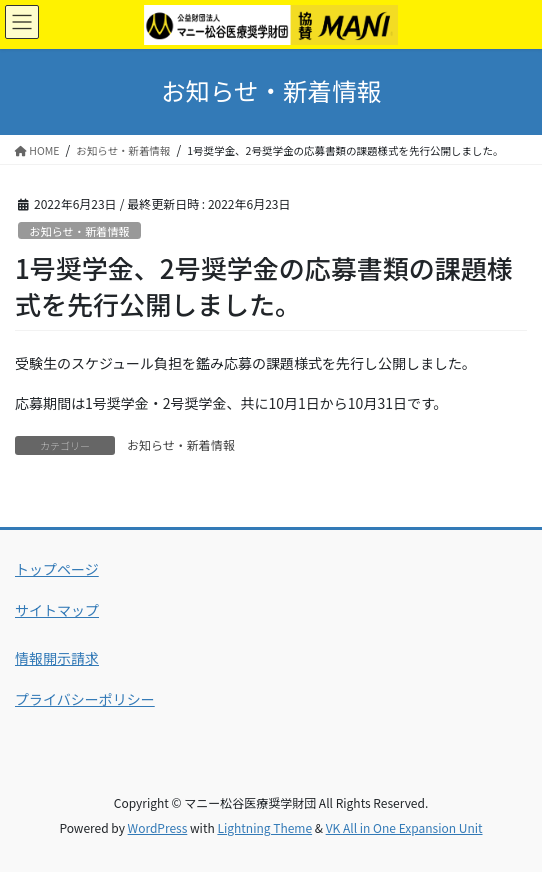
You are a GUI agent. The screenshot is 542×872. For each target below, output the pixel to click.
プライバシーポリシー (85, 699)
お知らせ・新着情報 (79, 231)
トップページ (57, 569)
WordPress (158, 827)
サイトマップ (57, 610)
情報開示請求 (57, 658)
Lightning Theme (264, 827)
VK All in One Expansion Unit (404, 827)
